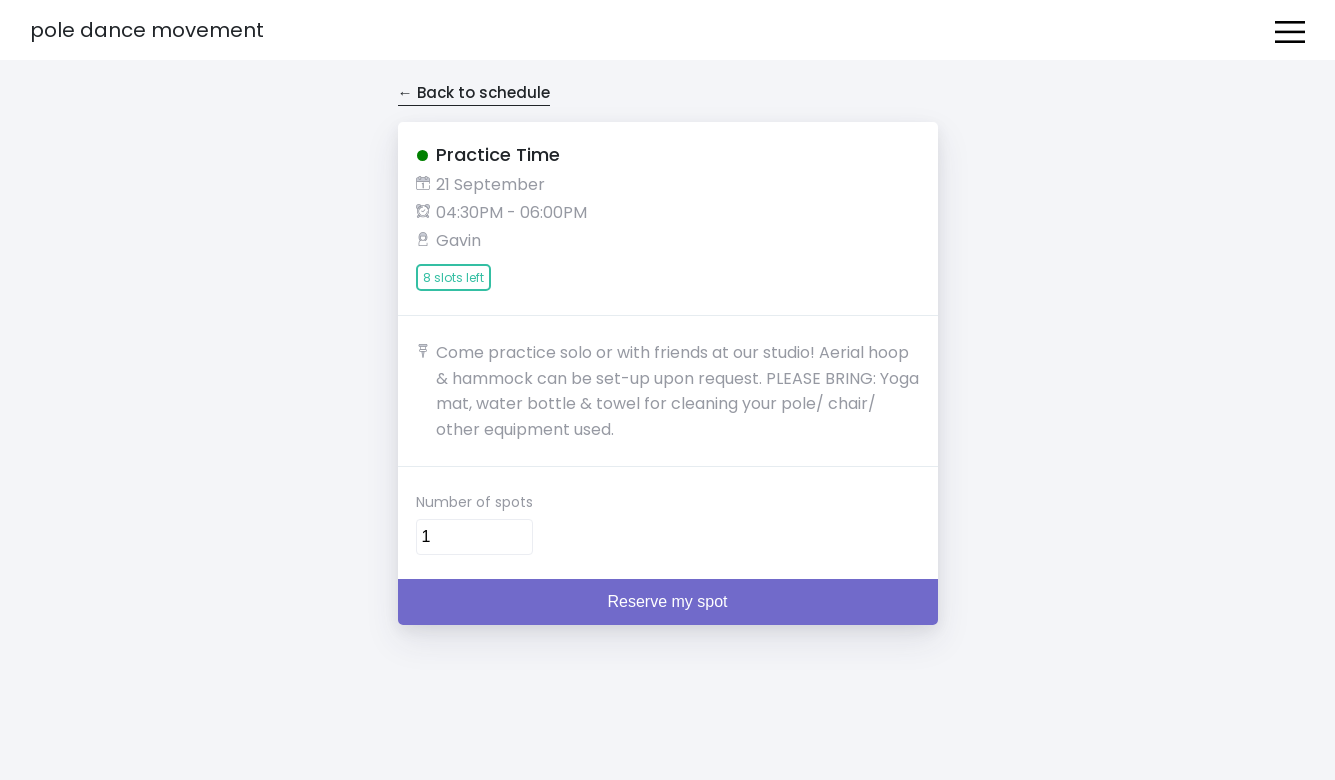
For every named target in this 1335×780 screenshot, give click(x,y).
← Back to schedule (474, 92)
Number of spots (474, 502)
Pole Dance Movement (147, 30)
